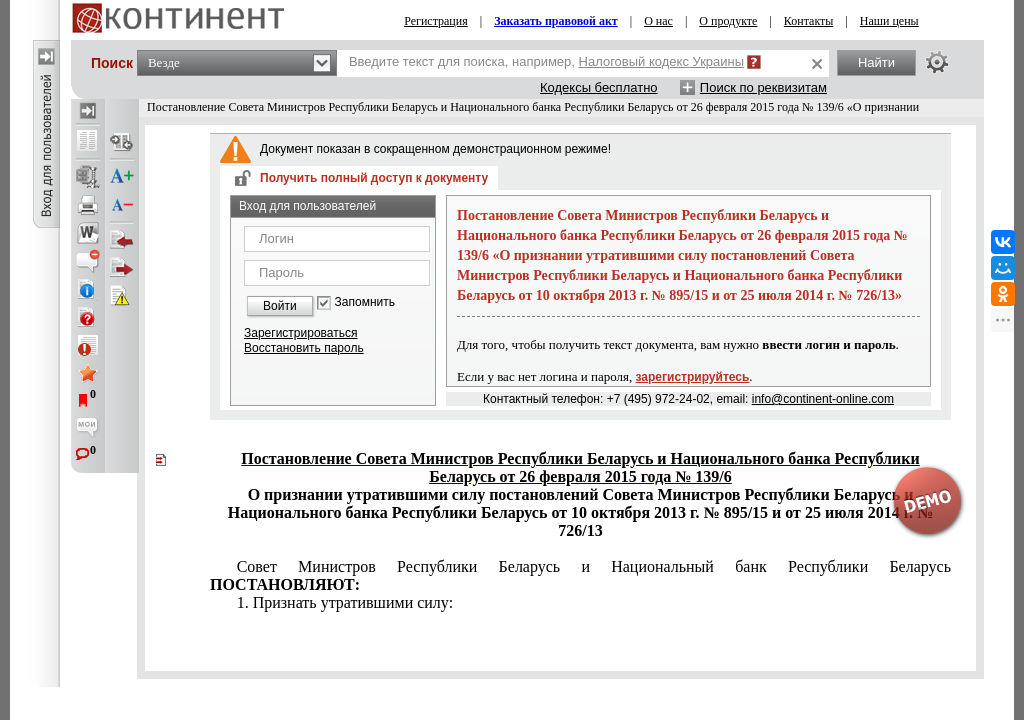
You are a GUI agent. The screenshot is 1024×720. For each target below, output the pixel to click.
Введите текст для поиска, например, (546, 61)
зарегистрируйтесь (693, 377)
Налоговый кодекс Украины (662, 61)
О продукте (728, 21)
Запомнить (365, 302)
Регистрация (436, 21)
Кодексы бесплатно (599, 87)
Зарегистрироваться (300, 333)
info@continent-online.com (823, 399)
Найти (876, 62)
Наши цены (889, 21)
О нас (658, 21)
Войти (280, 306)
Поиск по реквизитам (763, 87)
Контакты (809, 21)
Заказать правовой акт (556, 21)
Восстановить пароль (304, 348)
